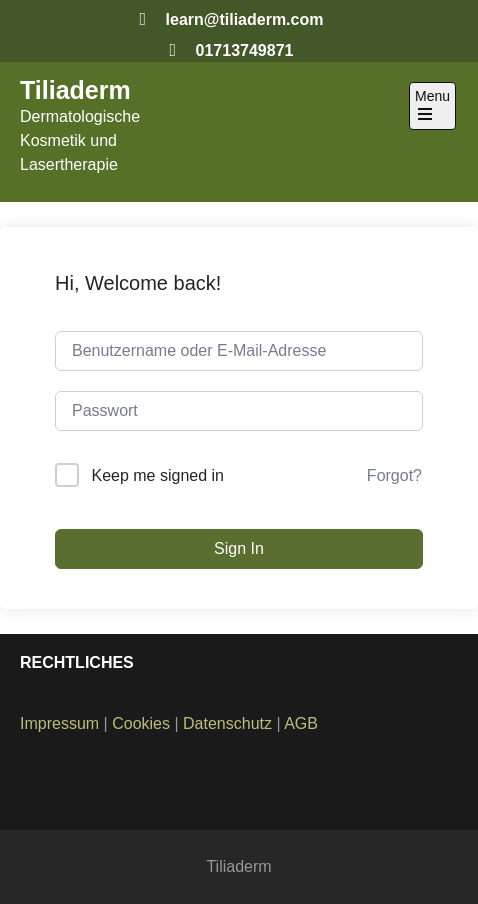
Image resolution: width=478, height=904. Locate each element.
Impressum (59, 723)
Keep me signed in (157, 475)
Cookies (141, 723)
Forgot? (394, 475)
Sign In (239, 548)
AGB (301, 723)
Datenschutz (227, 723)
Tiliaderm (75, 90)
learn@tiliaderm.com (245, 19)
